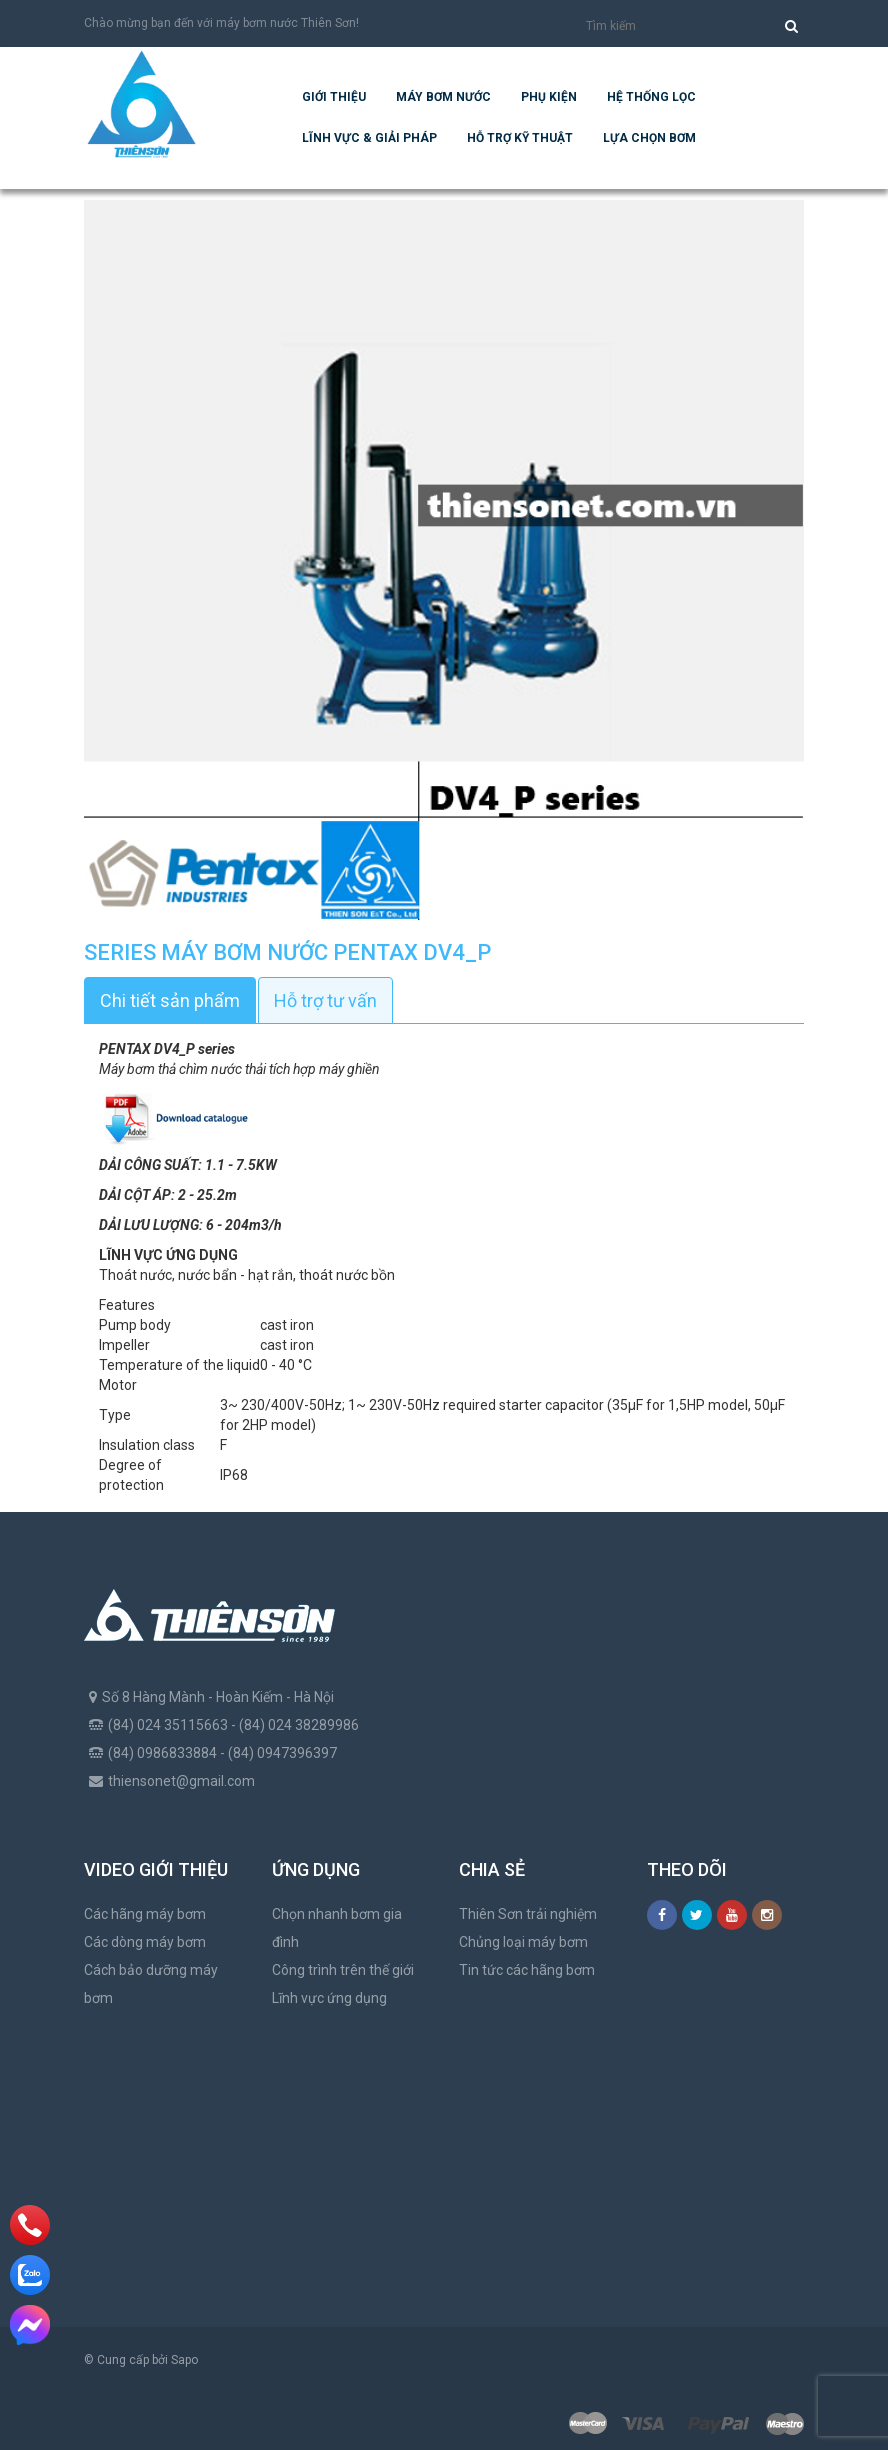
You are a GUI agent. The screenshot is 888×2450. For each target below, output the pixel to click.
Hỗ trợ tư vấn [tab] (325, 1000)
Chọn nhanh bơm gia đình (337, 1928)
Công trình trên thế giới (343, 1970)
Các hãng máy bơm (145, 1914)
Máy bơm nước (443, 97)
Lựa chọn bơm (649, 138)
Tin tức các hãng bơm (527, 1970)
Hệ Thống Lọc (651, 97)
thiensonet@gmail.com (181, 1781)
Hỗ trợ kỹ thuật (520, 138)
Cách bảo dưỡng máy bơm (151, 1984)
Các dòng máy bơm (145, 1942)
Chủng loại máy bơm (523, 1942)
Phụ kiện (549, 97)
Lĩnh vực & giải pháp (369, 138)
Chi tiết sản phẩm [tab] (170, 1000)
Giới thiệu (334, 97)
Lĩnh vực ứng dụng (329, 1998)
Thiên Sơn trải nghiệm (528, 1914)
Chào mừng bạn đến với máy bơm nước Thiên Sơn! (221, 23)
